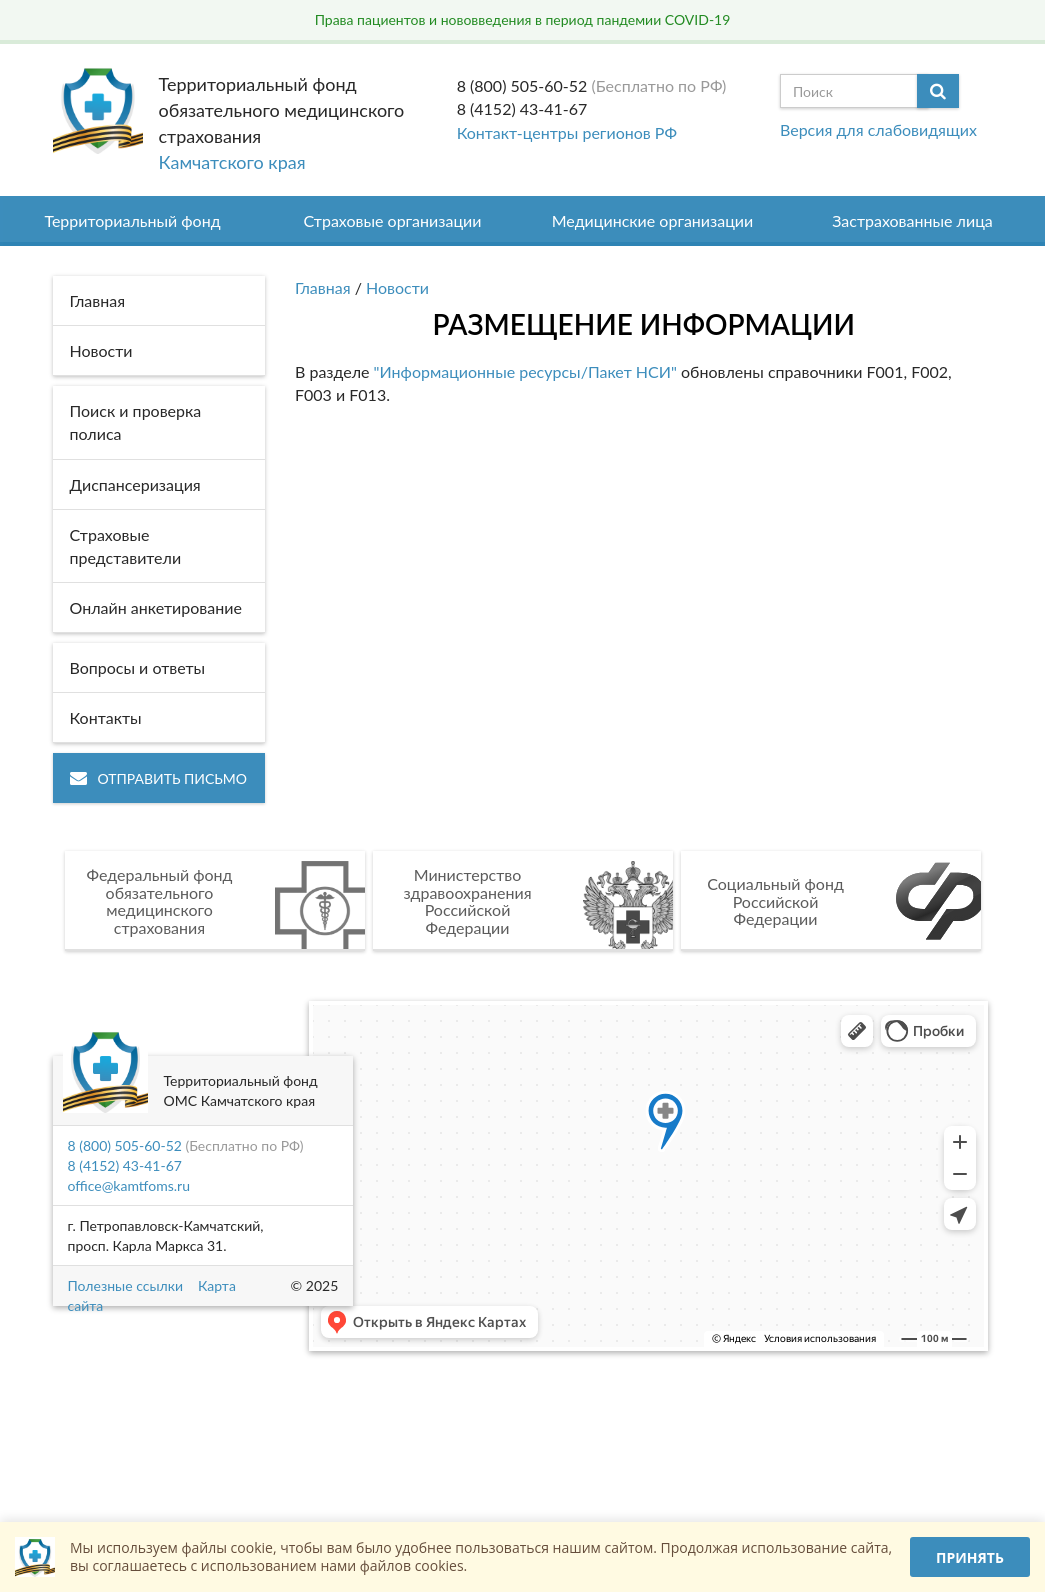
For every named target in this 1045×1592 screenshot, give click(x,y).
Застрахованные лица (912, 220)
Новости (397, 287)
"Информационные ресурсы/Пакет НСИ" (525, 371)
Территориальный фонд (132, 220)
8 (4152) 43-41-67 (522, 108)
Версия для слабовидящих (878, 129)
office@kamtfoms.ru (129, 1185)
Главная (323, 287)
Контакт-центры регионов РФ (567, 132)
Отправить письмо (158, 778)
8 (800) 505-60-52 (522, 85)
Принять (970, 1557)
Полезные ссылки (125, 1285)
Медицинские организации (653, 220)
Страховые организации (393, 220)
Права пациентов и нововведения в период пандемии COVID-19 (523, 19)
